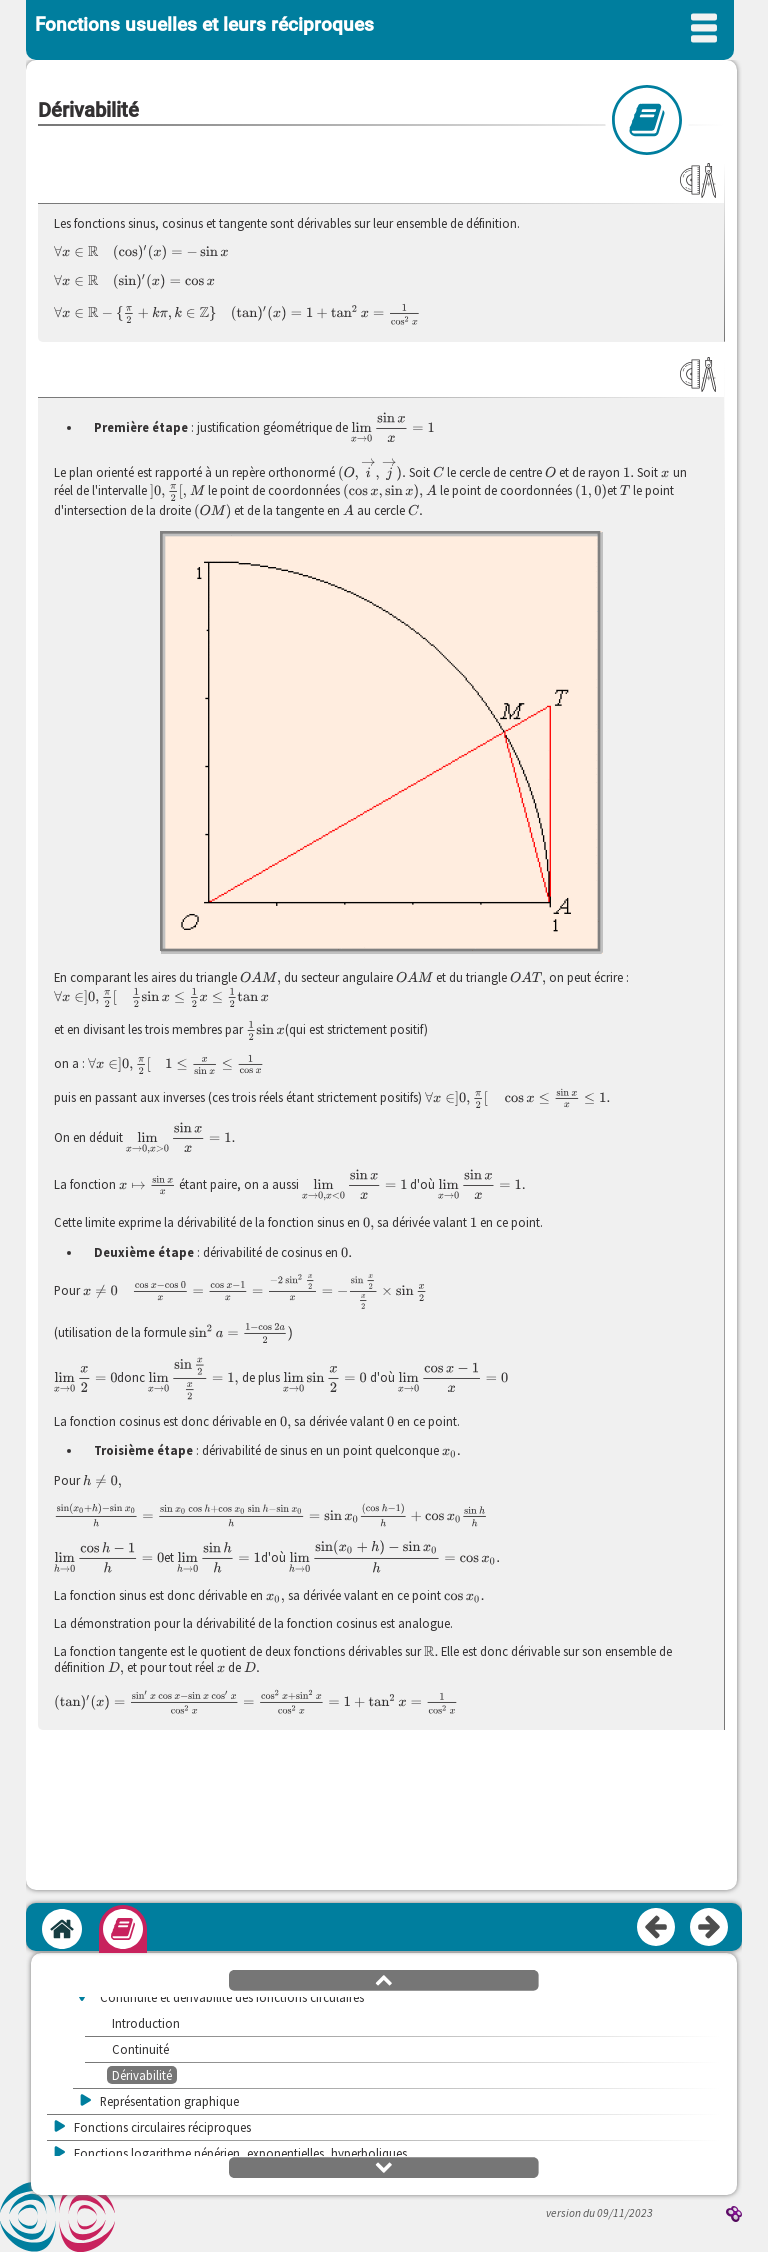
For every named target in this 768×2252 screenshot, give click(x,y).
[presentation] (141, 252)
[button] (384, 1979)
